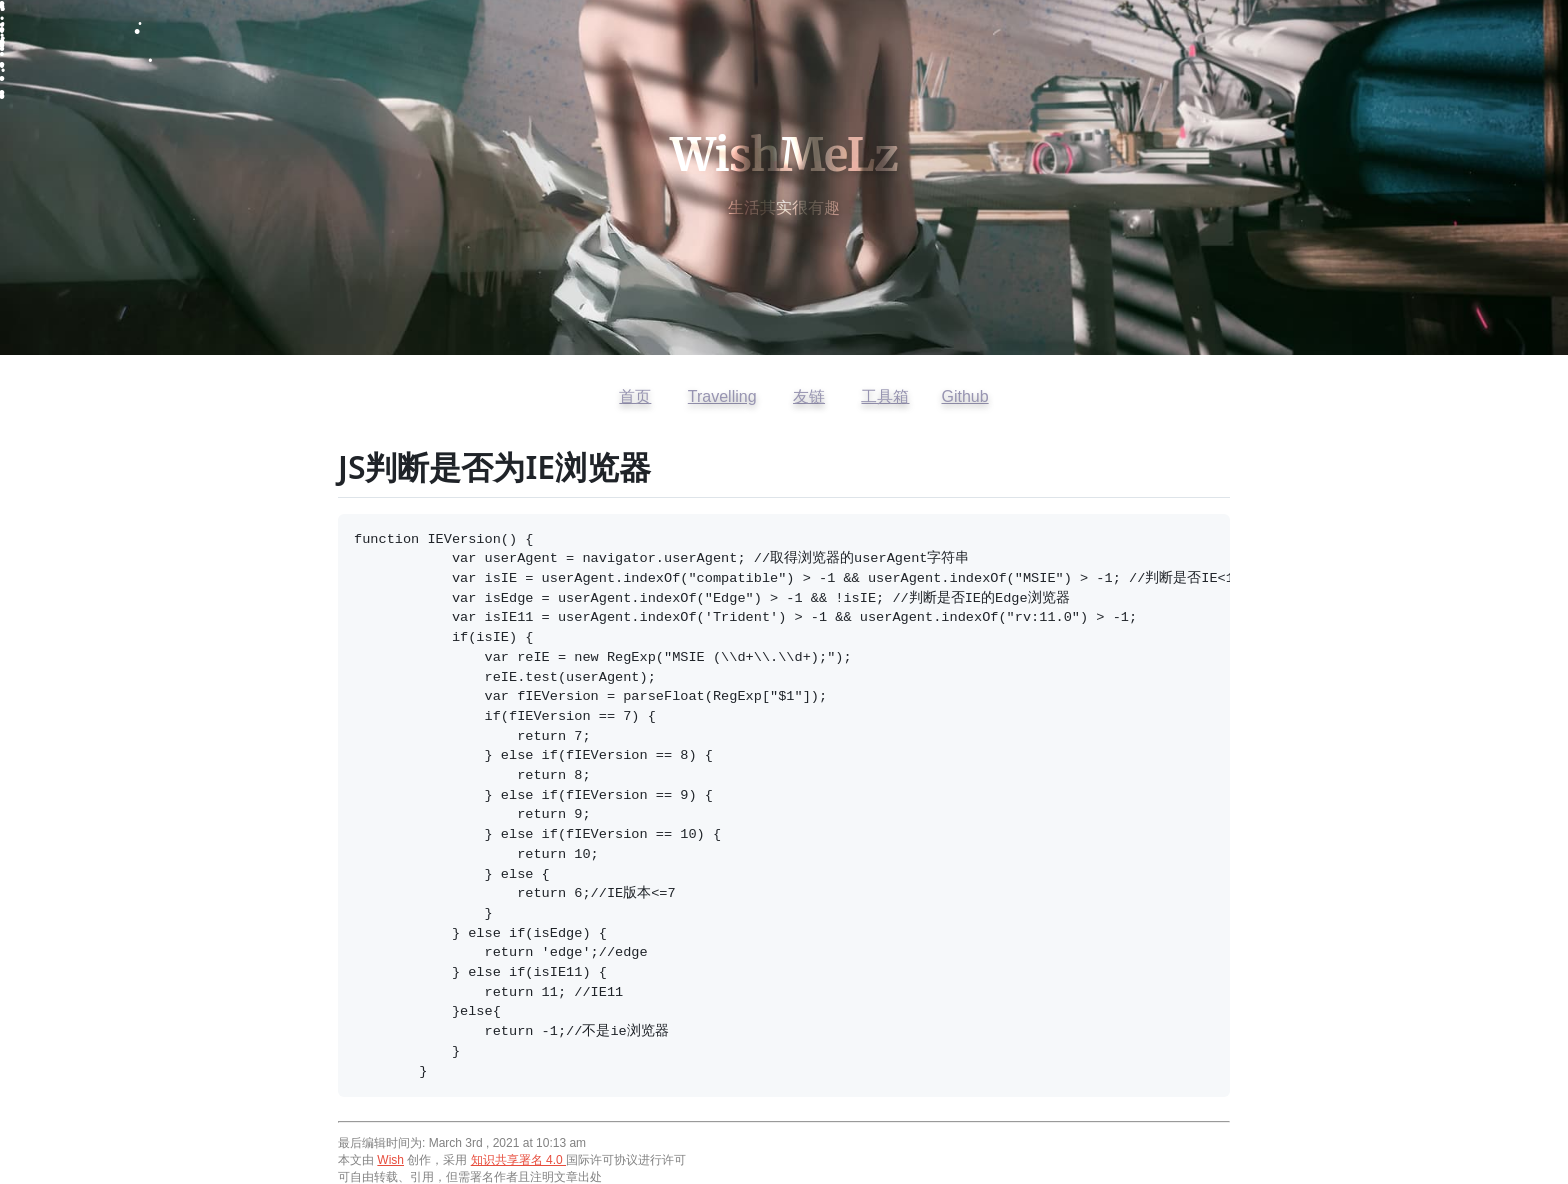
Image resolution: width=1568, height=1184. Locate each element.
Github (964, 396)
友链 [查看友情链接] (809, 396)
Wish (390, 1160)
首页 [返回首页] (635, 396)
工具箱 (885, 396)
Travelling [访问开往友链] (722, 396)
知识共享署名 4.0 (518, 1160)
